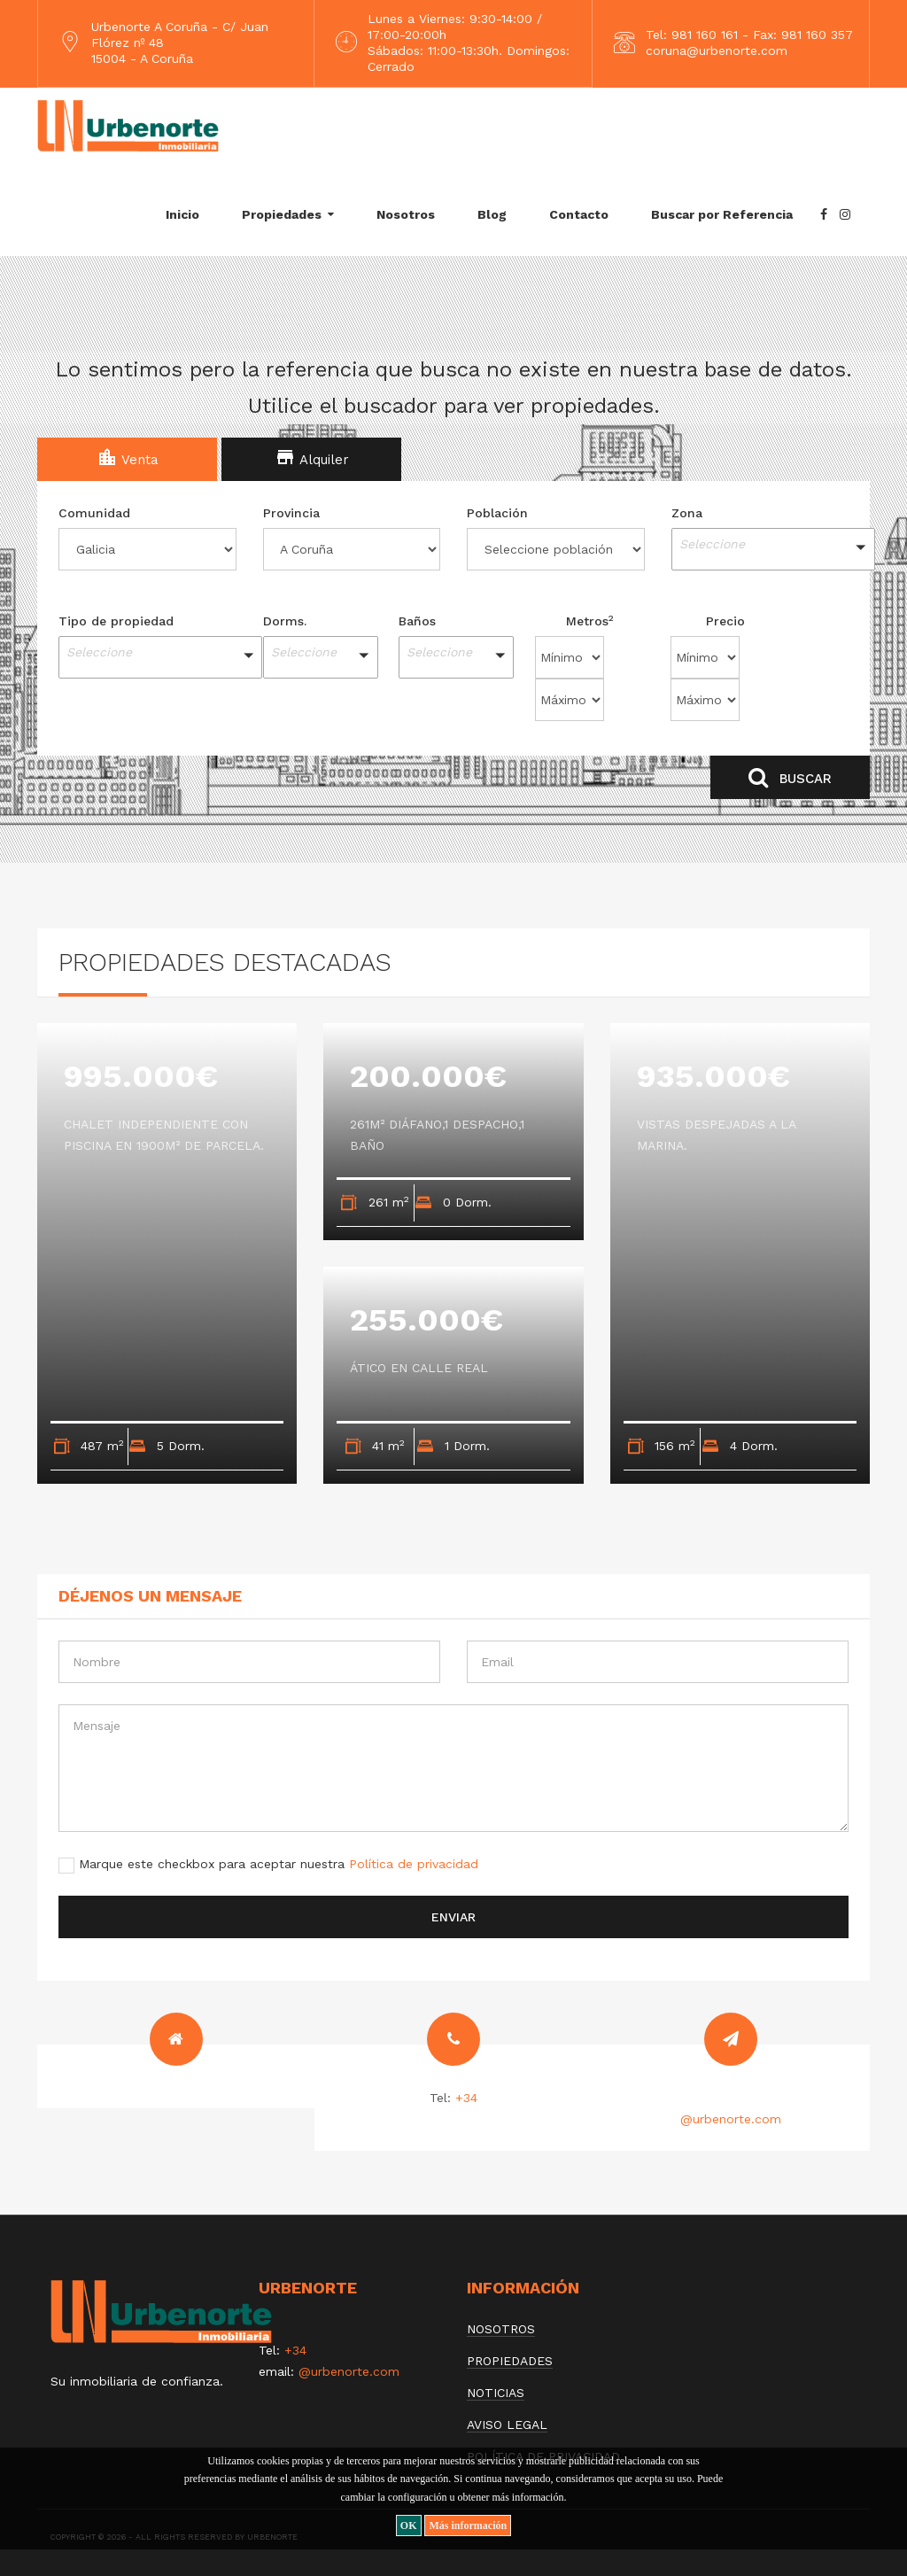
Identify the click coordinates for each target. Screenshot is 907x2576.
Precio (725, 621)
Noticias (495, 2393)
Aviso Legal (507, 2425)
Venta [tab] (128, 457)
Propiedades (282, 214)
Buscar (790, 777)
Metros (590, 620)
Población (497, 513)
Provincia (291, 513)
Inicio (182, 214)
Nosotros (405, 214)
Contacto (579, 214)
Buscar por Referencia (722, 214)
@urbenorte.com (730, 2119)
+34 (466, 2098)
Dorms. (284, 621)
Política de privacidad (413, 1864)
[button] (760, 549)
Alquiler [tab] (312, 457)
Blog (492, 214)
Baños (417, 621)
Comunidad (94, 513)
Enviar (453, 1917)
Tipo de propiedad (116, 621)
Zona (686, 513)
